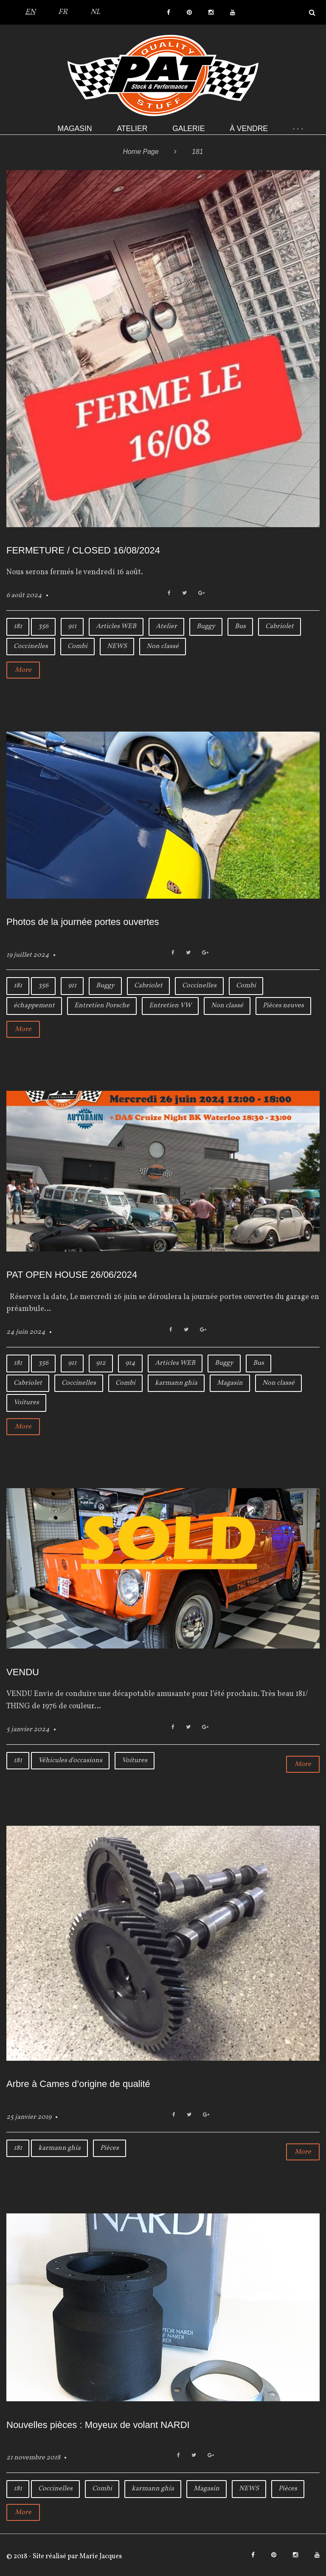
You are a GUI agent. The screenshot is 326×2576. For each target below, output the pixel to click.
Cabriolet (279, 626)
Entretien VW (170, 1005)
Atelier (132, 128)
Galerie (188, 128)
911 (72, 626)
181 (18, 626)
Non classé (162, 646)
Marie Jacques (100, 2556)
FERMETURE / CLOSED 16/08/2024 (83, 550)
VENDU (22, 1672)
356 (43, 626)
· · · (298, 128)
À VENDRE (249, 128)
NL (95, 12)
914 (130, 1363)
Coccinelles (31, 646)
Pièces (109, 2148)
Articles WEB (116, 626)
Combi (77, 646)
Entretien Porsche (101, 1005)
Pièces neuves (283, 1005)
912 (101, 1363)
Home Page (141, 151)
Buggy (206, 626)
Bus (240, 626)
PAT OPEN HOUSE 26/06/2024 (71, 1274)
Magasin (75, 128)
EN (30, 12)
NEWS (117, 646)
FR (62, 12)
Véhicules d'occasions (70, 1760)
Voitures (26, 1402)
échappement (34, 1005)
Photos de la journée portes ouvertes (82, 921)
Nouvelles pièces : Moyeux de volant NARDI (98, 2425)
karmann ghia (176, 1383)
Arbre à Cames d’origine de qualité (78, 2084)
